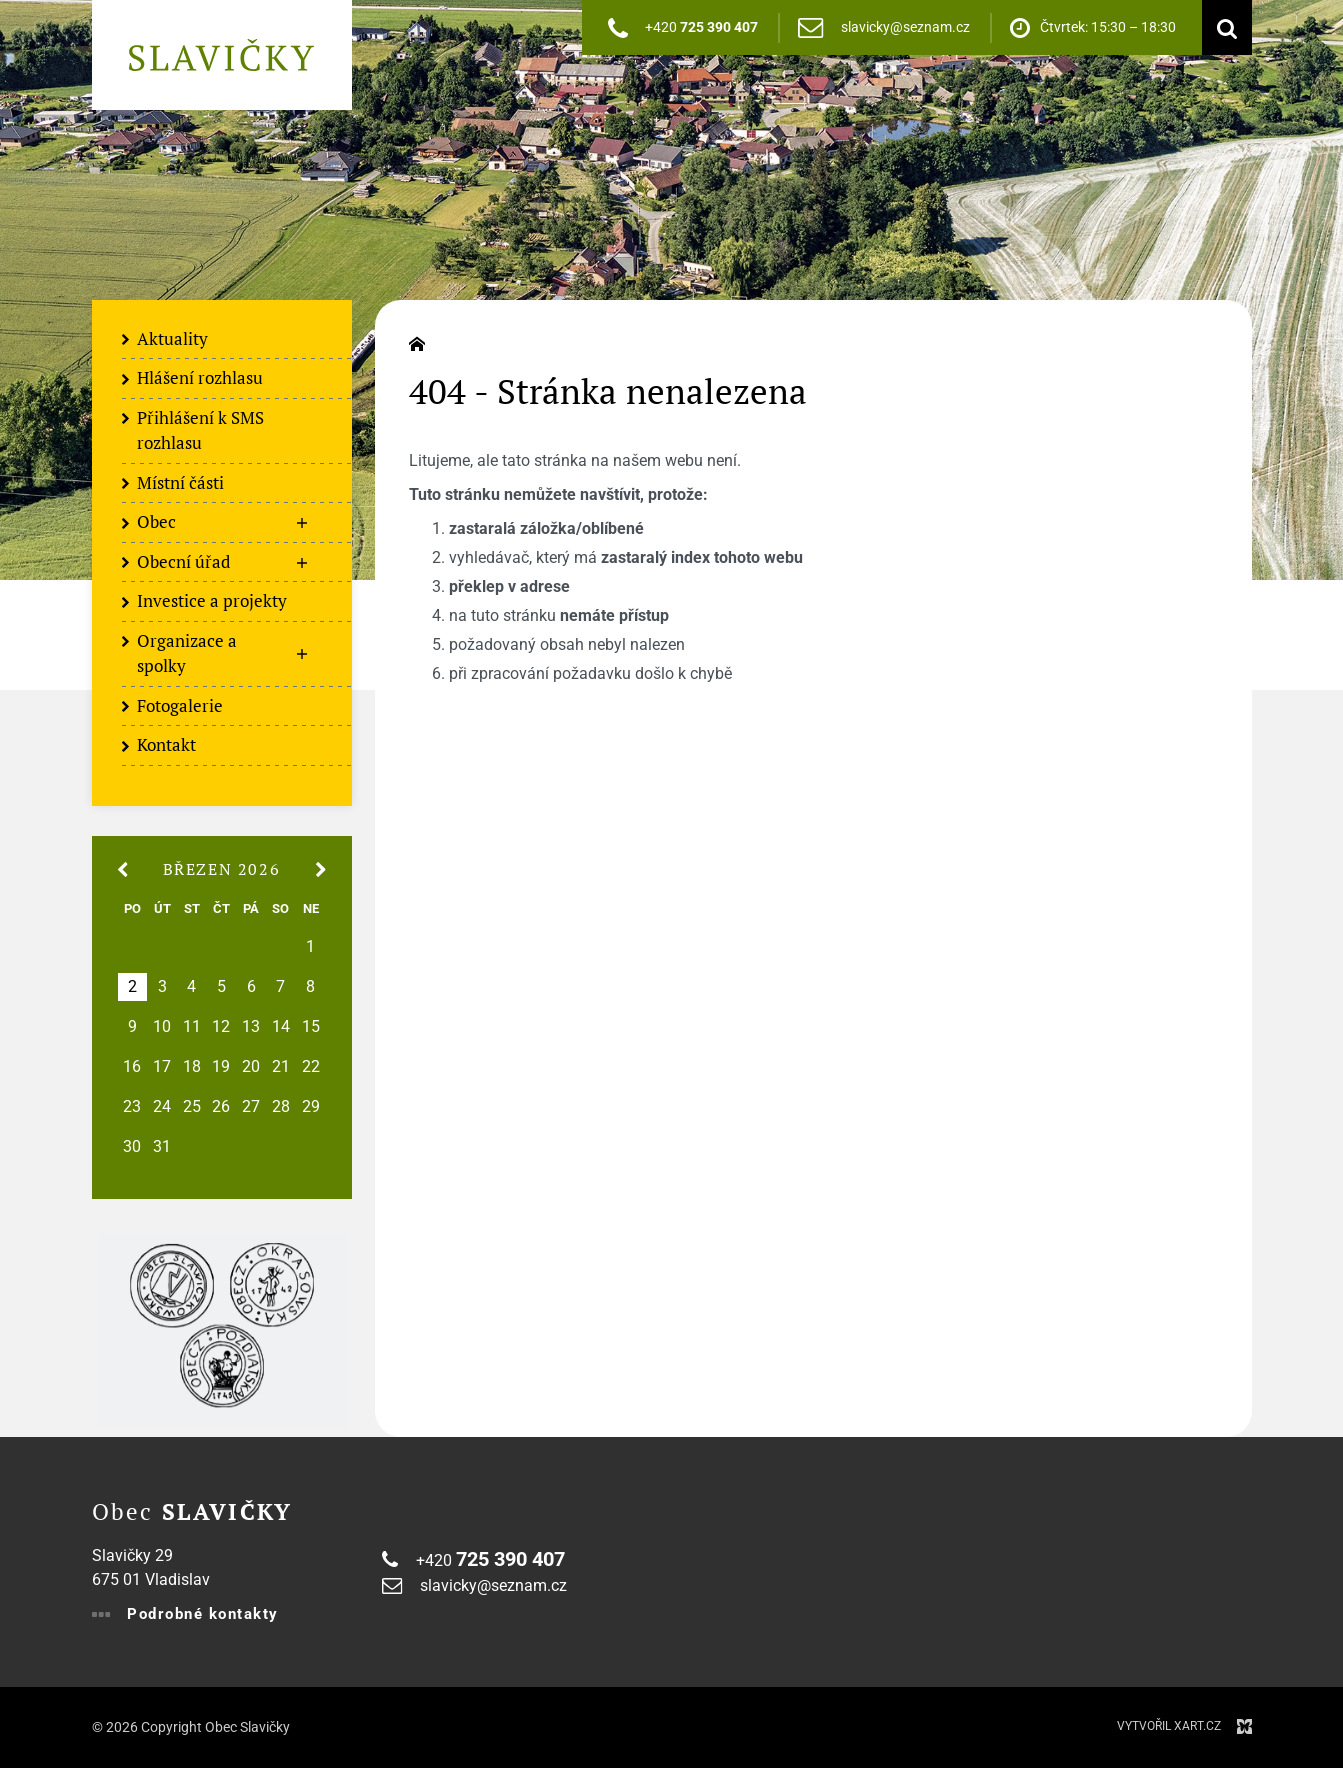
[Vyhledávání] (1222, 27)
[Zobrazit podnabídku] (302, 523)
